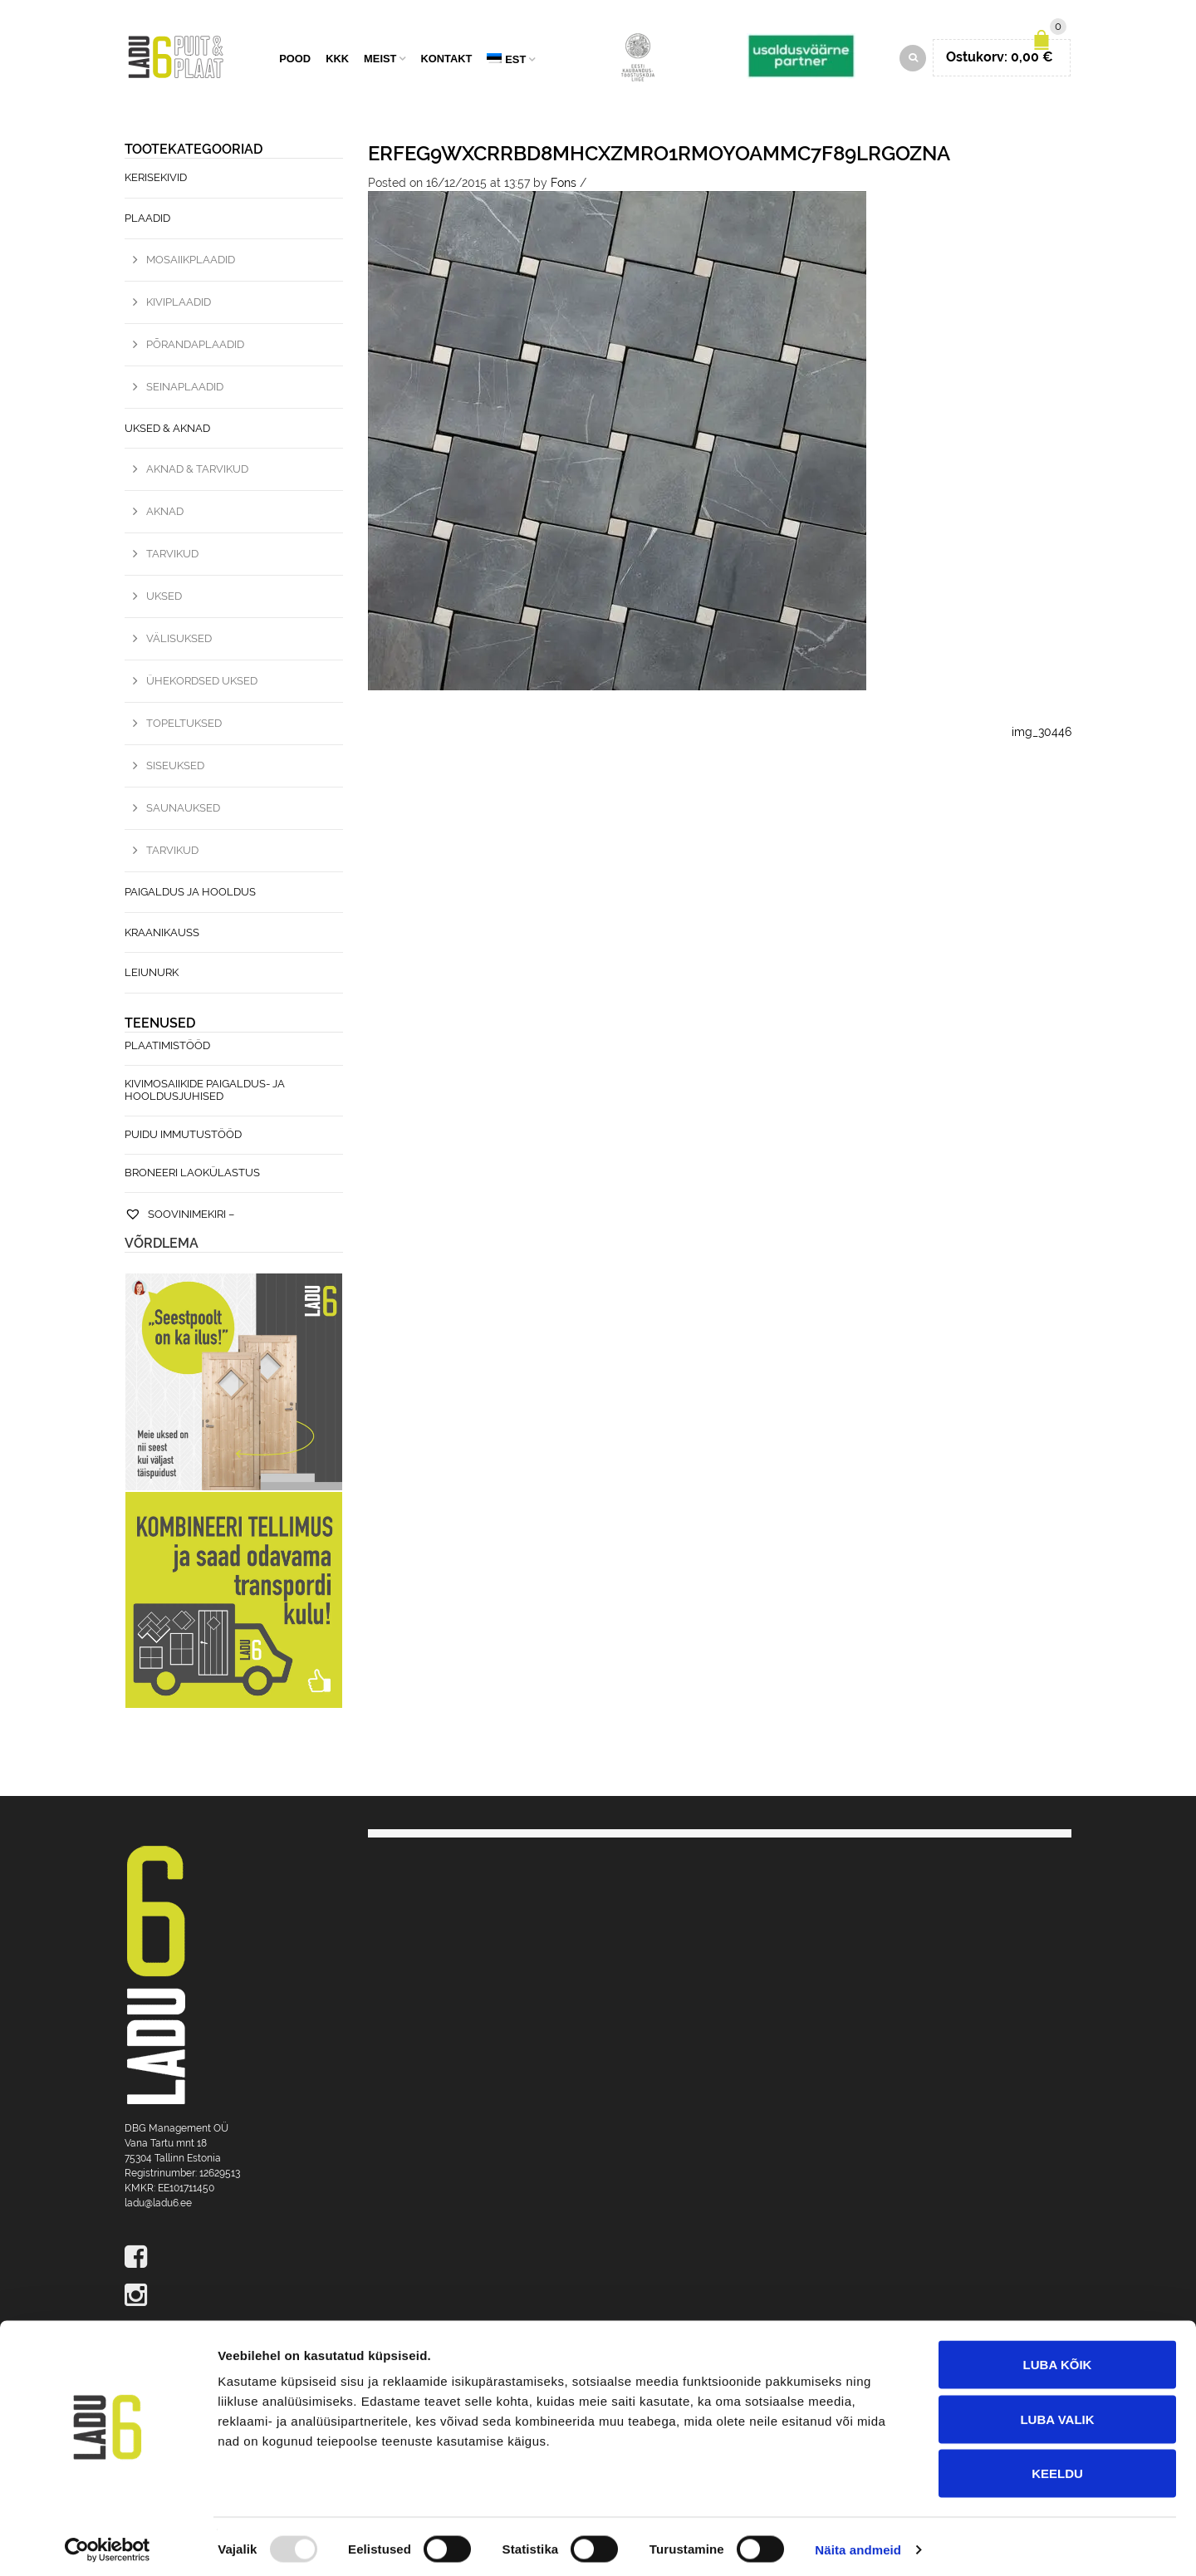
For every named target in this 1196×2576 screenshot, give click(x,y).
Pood (295, 60)
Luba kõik (1057, 2358)
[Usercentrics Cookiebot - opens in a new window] (107, 2543)
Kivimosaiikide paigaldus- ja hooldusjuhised (205, 1092)
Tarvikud (172, 556)
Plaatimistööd (167, 1048)
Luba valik (1057, 2413)
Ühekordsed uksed (201, 683)
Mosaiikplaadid (190, 262)
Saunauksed (183, 810)
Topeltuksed (184, 725)
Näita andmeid (858, 2543)
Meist (380, 60)
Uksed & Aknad (167, 430)
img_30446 (1041, 734)
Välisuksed (179, 641)
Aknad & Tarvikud (197, 471)
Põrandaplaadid (195, 346)
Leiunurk (152, 975)
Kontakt (446, 60)
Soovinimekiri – (179, 1216)
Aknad (165, 514)
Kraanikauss (162, 934)
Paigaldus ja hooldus (190, 894)
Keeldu (1057, 2467)
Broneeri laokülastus (192, 1175)
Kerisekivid (156, 180)
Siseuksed (175, 768)
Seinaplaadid (184, 388)
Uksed (164, 598)
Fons (563, 185)
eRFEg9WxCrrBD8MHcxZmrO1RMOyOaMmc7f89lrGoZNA (659, 156)
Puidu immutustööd (183, 1137)
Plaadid (147, 220)
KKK (337, 60)
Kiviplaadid (178, 303)
